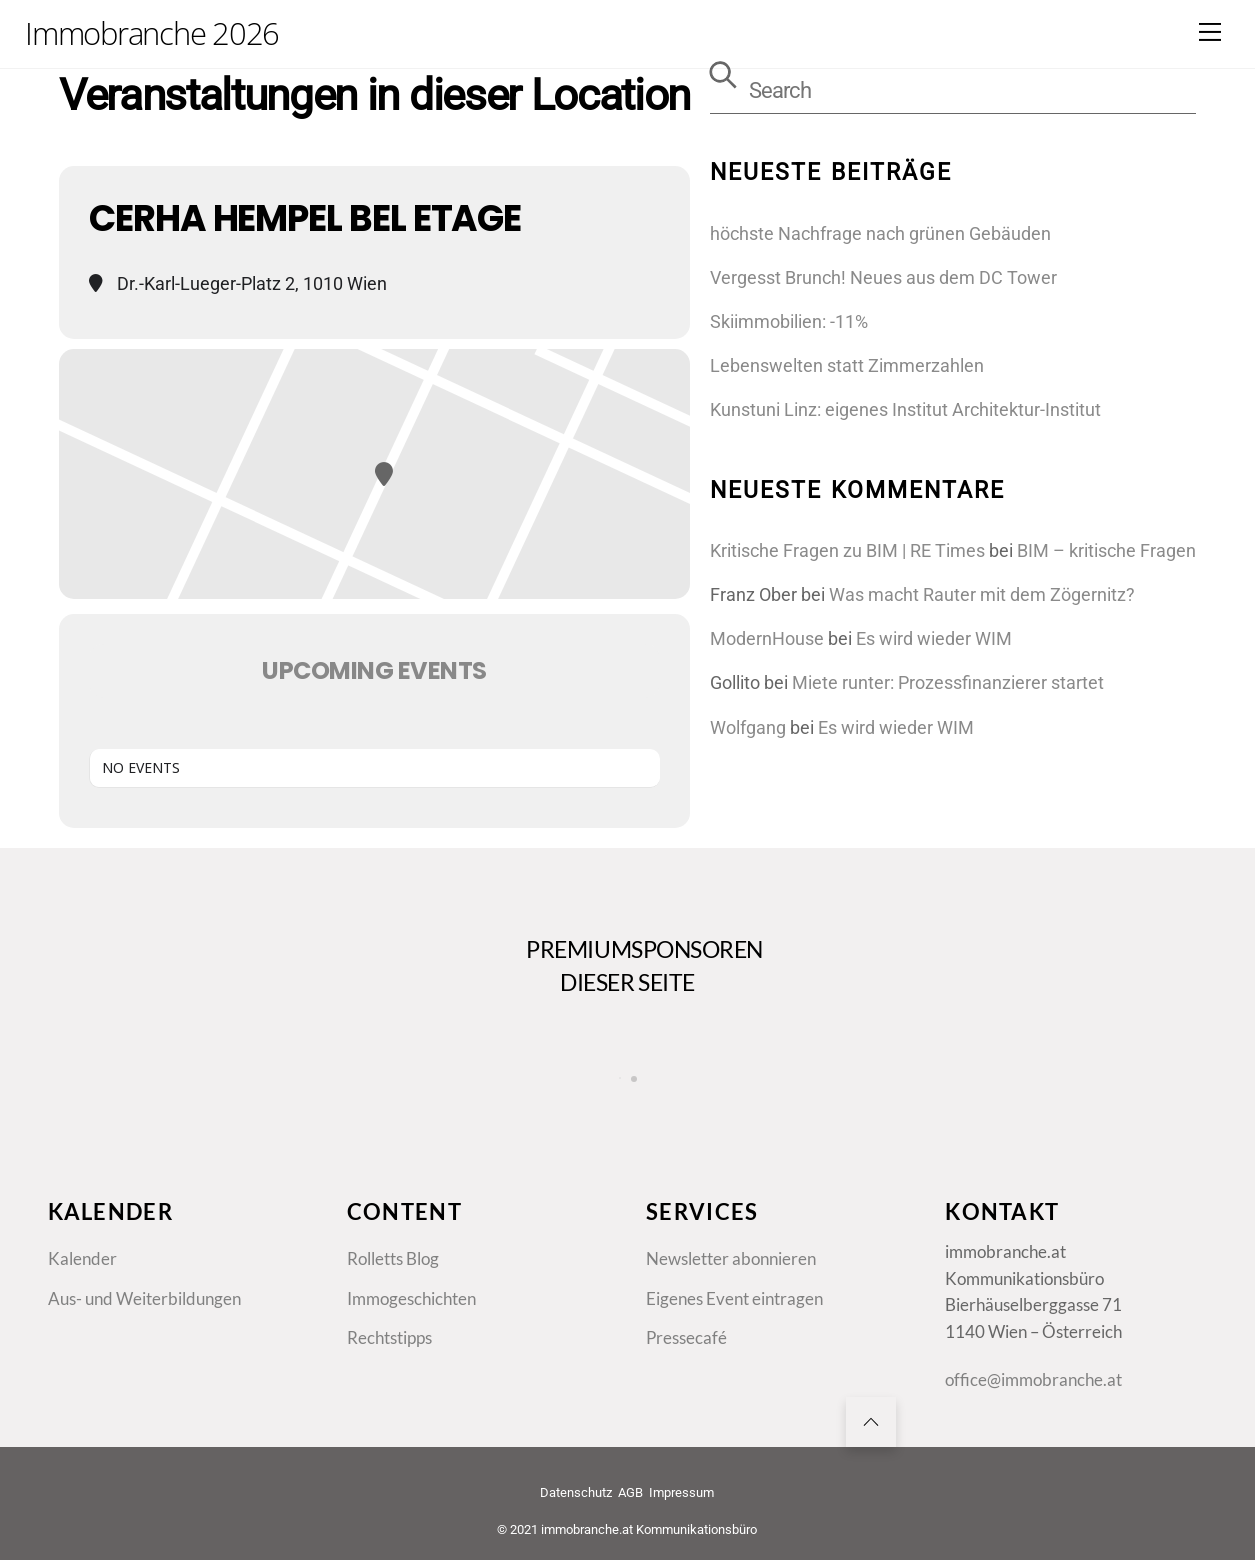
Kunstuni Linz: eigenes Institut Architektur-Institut (905, 409)
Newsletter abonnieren (731, 1259)
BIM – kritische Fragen (1106, 550)
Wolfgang (748, 727)
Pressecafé (686, 1338)
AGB (630, 1492)
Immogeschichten (411, 1299)
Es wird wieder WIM (934, 638)
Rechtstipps (389, 1338)
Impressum (681, 1492)
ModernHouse (767, 638)
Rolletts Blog (393, 1259)
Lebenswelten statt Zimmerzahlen (847, 365)
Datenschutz (576, 1492)
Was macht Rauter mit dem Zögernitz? (982, 594)
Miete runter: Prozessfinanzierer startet (948, 682)
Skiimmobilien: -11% (789, 321)
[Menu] (1210, 32)
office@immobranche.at (1033, 1380)
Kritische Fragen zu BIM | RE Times (847, 550)
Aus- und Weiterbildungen (144, 1299)
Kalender (82, 1259)
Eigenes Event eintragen (734, 1299)
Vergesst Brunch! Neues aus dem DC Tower (883, 277)
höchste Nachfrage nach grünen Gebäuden (880, 233)
